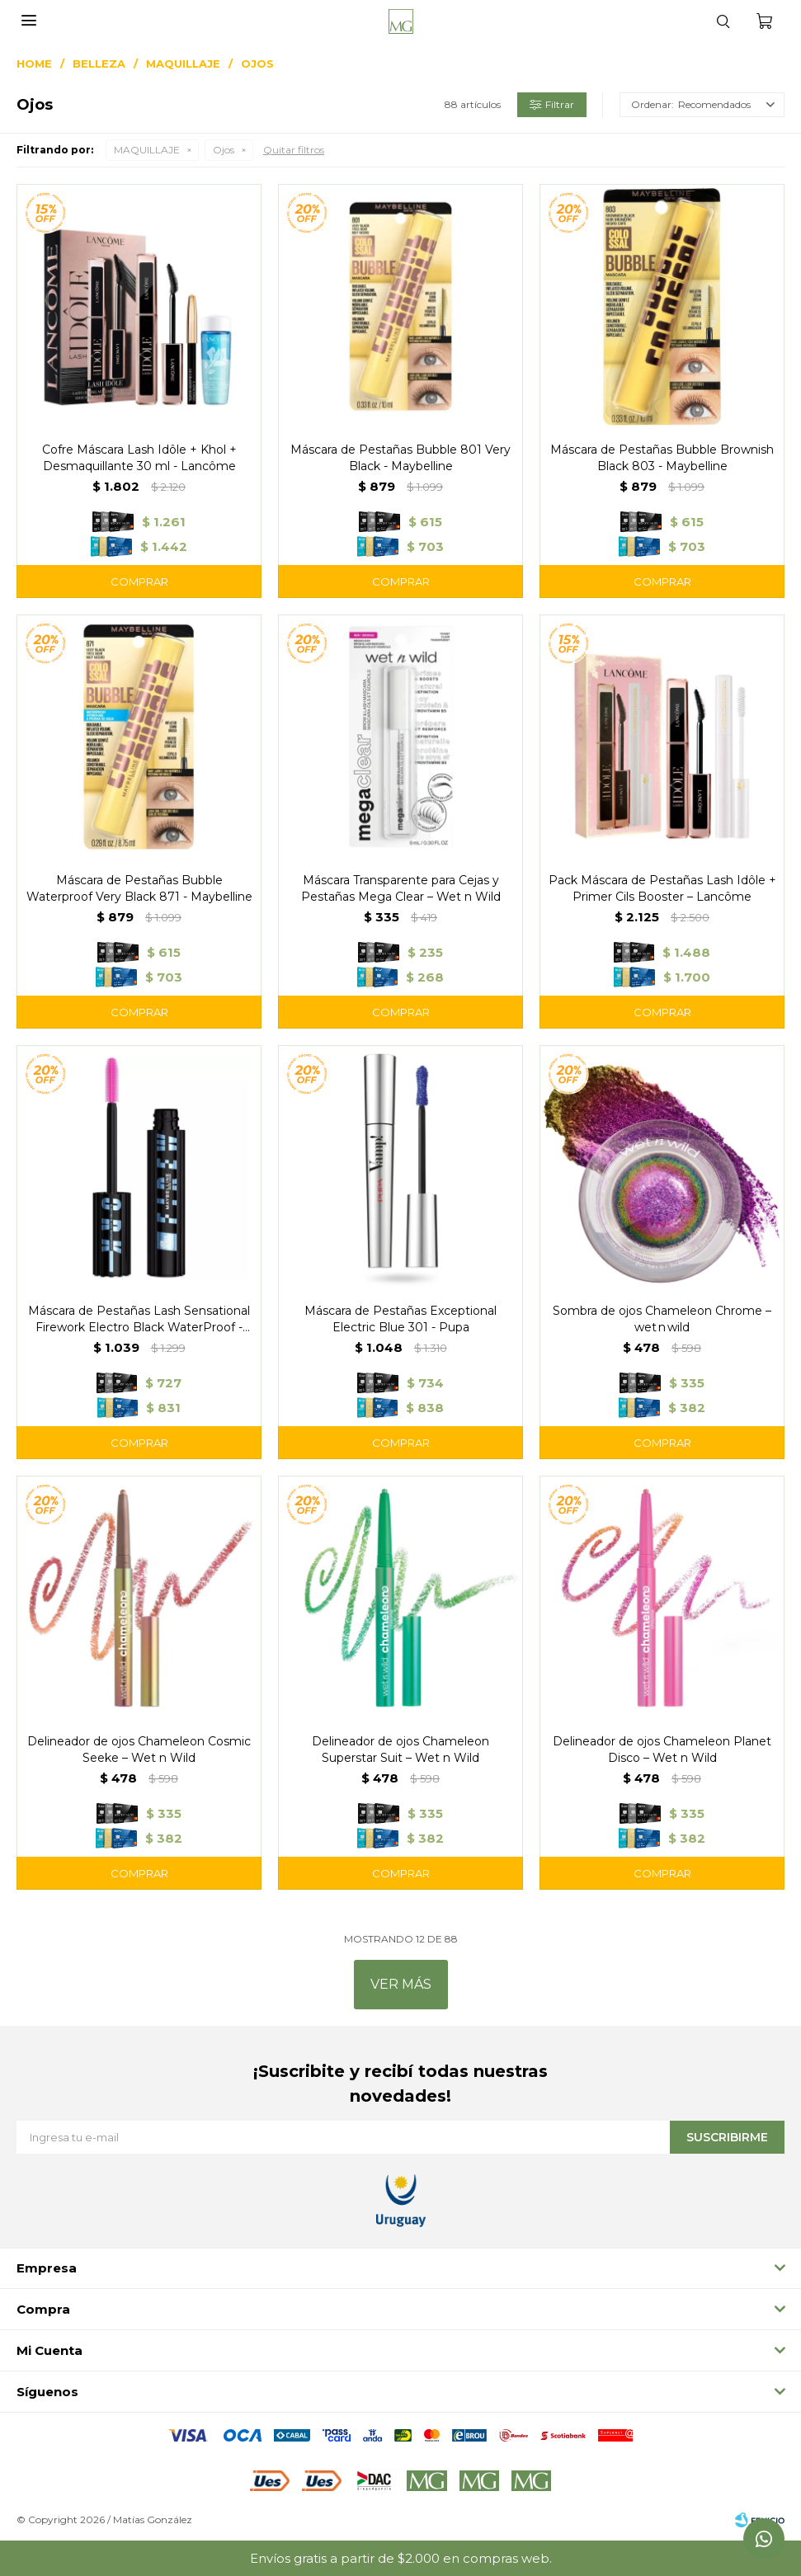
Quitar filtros (293, 150)
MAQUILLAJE (147, 150)
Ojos (223, 150)
